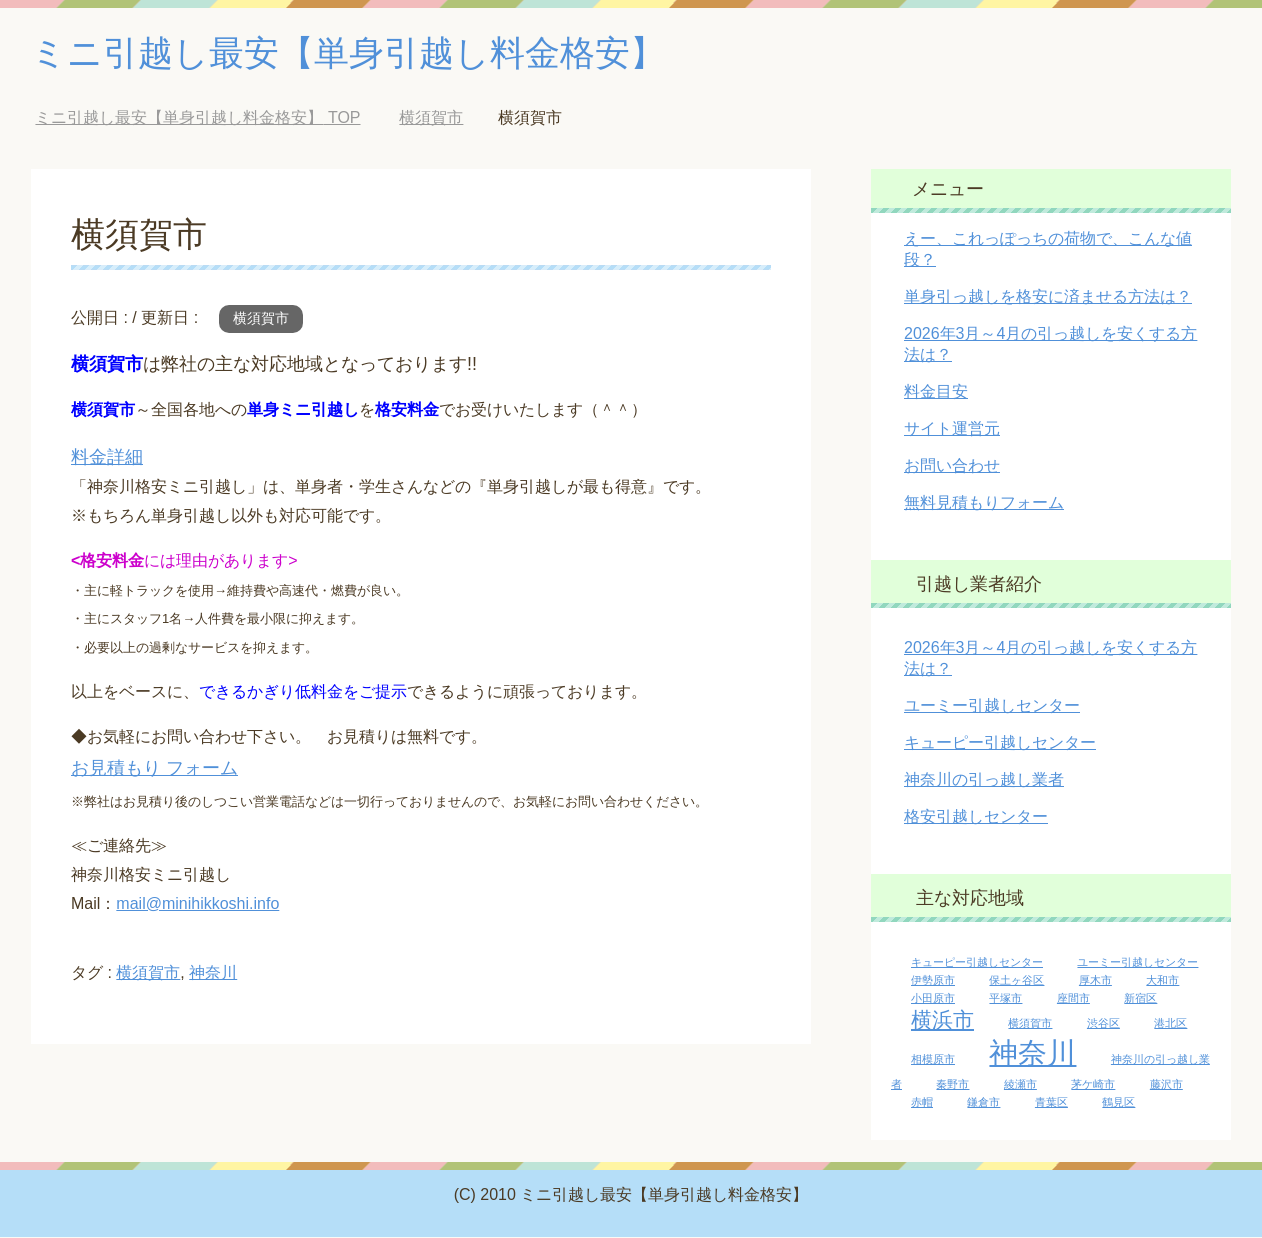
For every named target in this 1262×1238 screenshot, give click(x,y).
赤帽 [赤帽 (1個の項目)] (922, 1103)
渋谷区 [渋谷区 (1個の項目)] (1103, 1024)
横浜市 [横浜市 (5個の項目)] (942, 1020)
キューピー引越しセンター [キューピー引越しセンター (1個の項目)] (977, 963)
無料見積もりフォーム (984, 503)
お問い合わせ (952, 466)
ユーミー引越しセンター (992, 706)
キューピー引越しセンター (1000, 743)
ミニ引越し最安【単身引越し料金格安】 (357, 53)
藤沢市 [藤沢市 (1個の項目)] (1166, 1085)
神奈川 (213, 973)
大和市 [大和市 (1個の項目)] (1162, 981)
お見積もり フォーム (154, 769)
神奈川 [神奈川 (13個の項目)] (1032, 1053)
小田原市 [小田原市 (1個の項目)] (933, 999)
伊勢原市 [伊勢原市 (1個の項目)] (933, 981)
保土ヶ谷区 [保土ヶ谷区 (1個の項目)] (1016, 981)
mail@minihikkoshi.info (197, 904)
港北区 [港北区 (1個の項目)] (1170, 1024)
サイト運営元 (952, 429)
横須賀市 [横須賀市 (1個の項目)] (1030, 1024)
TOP (197, 118)
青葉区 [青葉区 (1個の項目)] (1051, 1103)
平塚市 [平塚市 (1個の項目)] (1005, 999)
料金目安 (936, 392)
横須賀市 (261, 319)
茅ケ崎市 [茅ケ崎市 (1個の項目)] (1093, 1085)
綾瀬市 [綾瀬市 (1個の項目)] (1020, 1085)
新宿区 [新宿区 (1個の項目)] (1140, 999)
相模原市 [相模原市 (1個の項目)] (933, 1060)
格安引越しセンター (976, 817)
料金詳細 (107, 458)
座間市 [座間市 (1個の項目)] (1073, 999)
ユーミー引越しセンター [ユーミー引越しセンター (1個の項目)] (1137, 963)
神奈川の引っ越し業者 (984, 780)
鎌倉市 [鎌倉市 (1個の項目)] (983, 1103)
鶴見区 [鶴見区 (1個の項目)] (1118, 1103)
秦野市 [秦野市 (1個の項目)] (952, 1085)
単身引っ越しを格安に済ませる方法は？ (1048, 297)
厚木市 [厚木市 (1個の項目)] (1095, 981)
